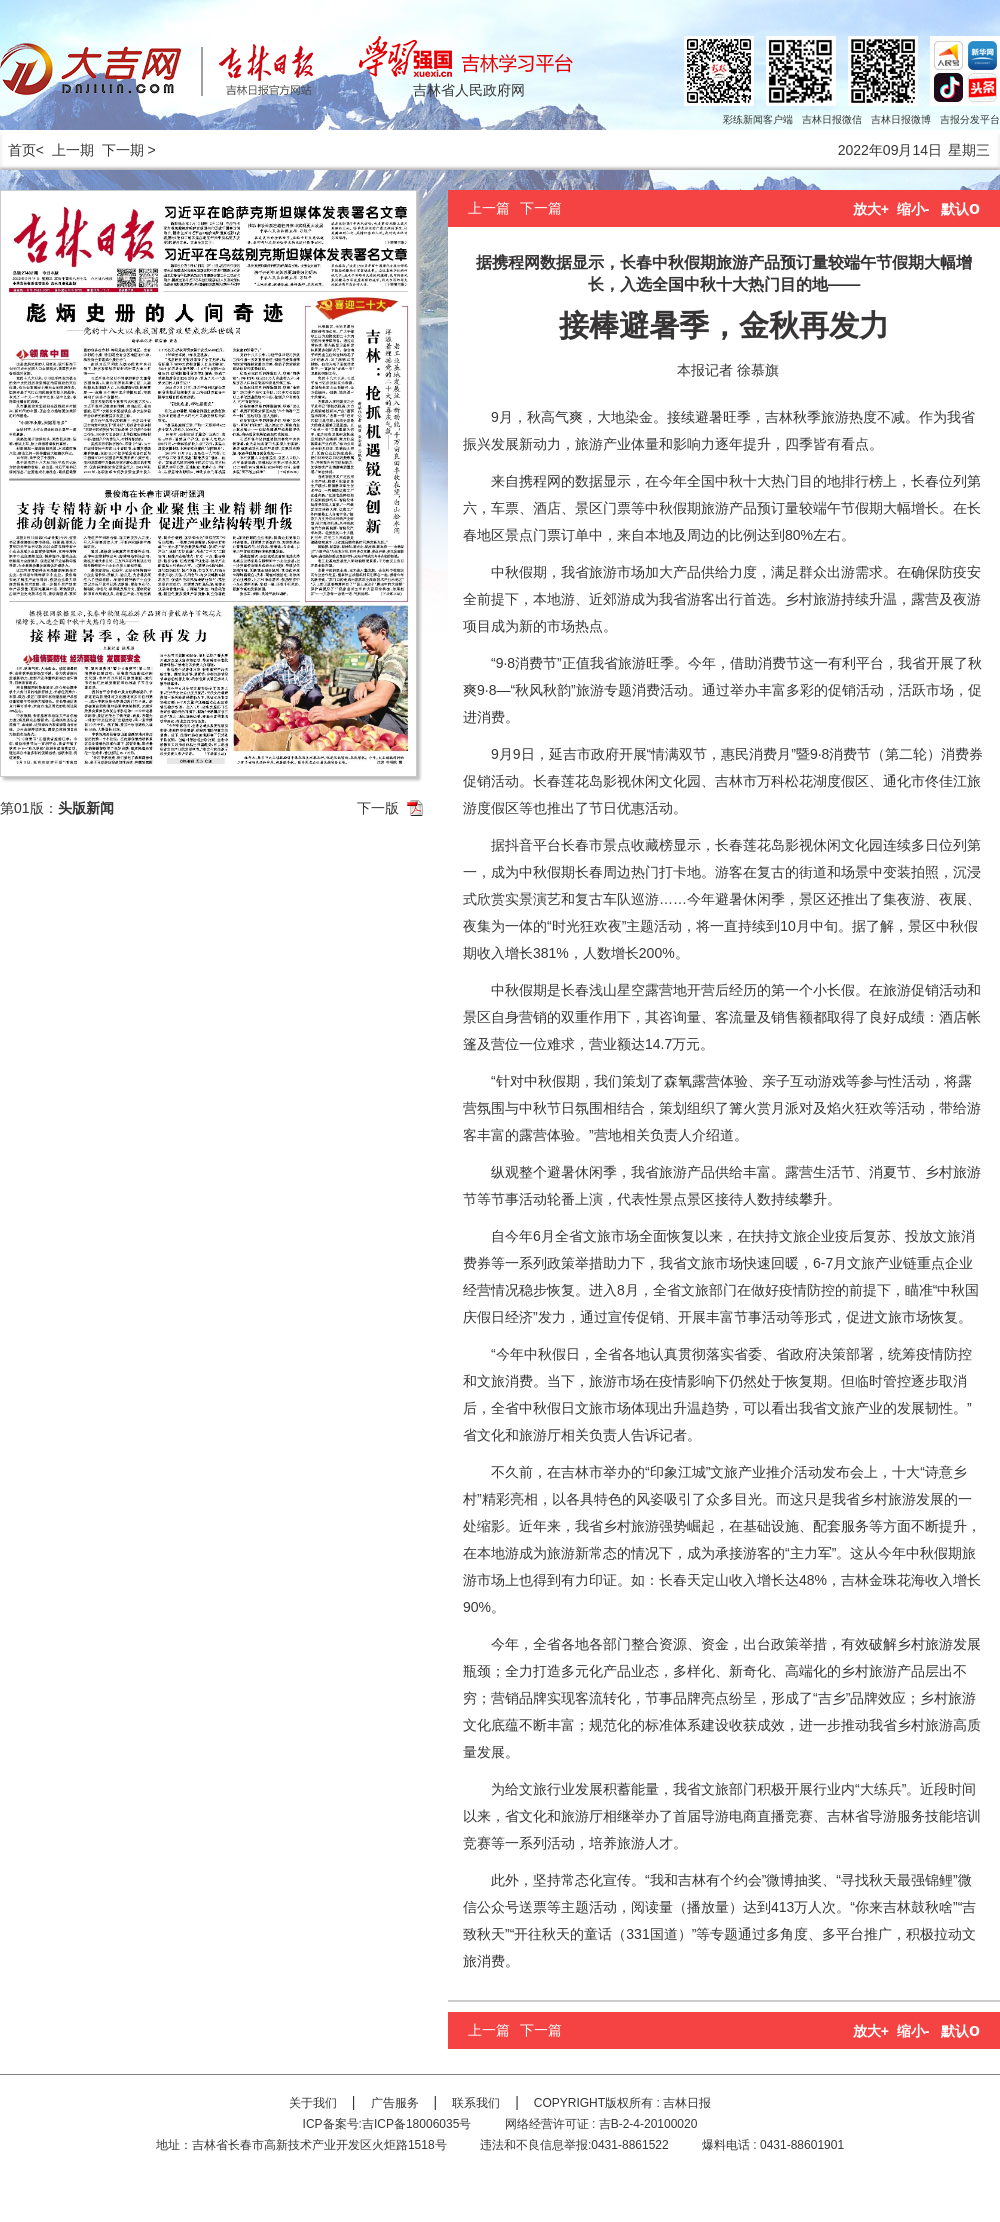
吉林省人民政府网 (469, 90)
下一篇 (541, 208)
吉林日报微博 (901, 119)
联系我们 (476, 2103)
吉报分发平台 (970, 119)
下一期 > (129, 150)
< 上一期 (65, 150)
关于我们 (313, 2103)
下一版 (378, 808)
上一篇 (489, 208)
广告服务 (395, 2103)
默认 (960, 209)
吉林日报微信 (832, 119)
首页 (18, 150)
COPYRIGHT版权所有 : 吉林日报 (622, 2103)
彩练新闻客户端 (758, 119)
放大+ (871, 209)
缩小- (913, 209)
